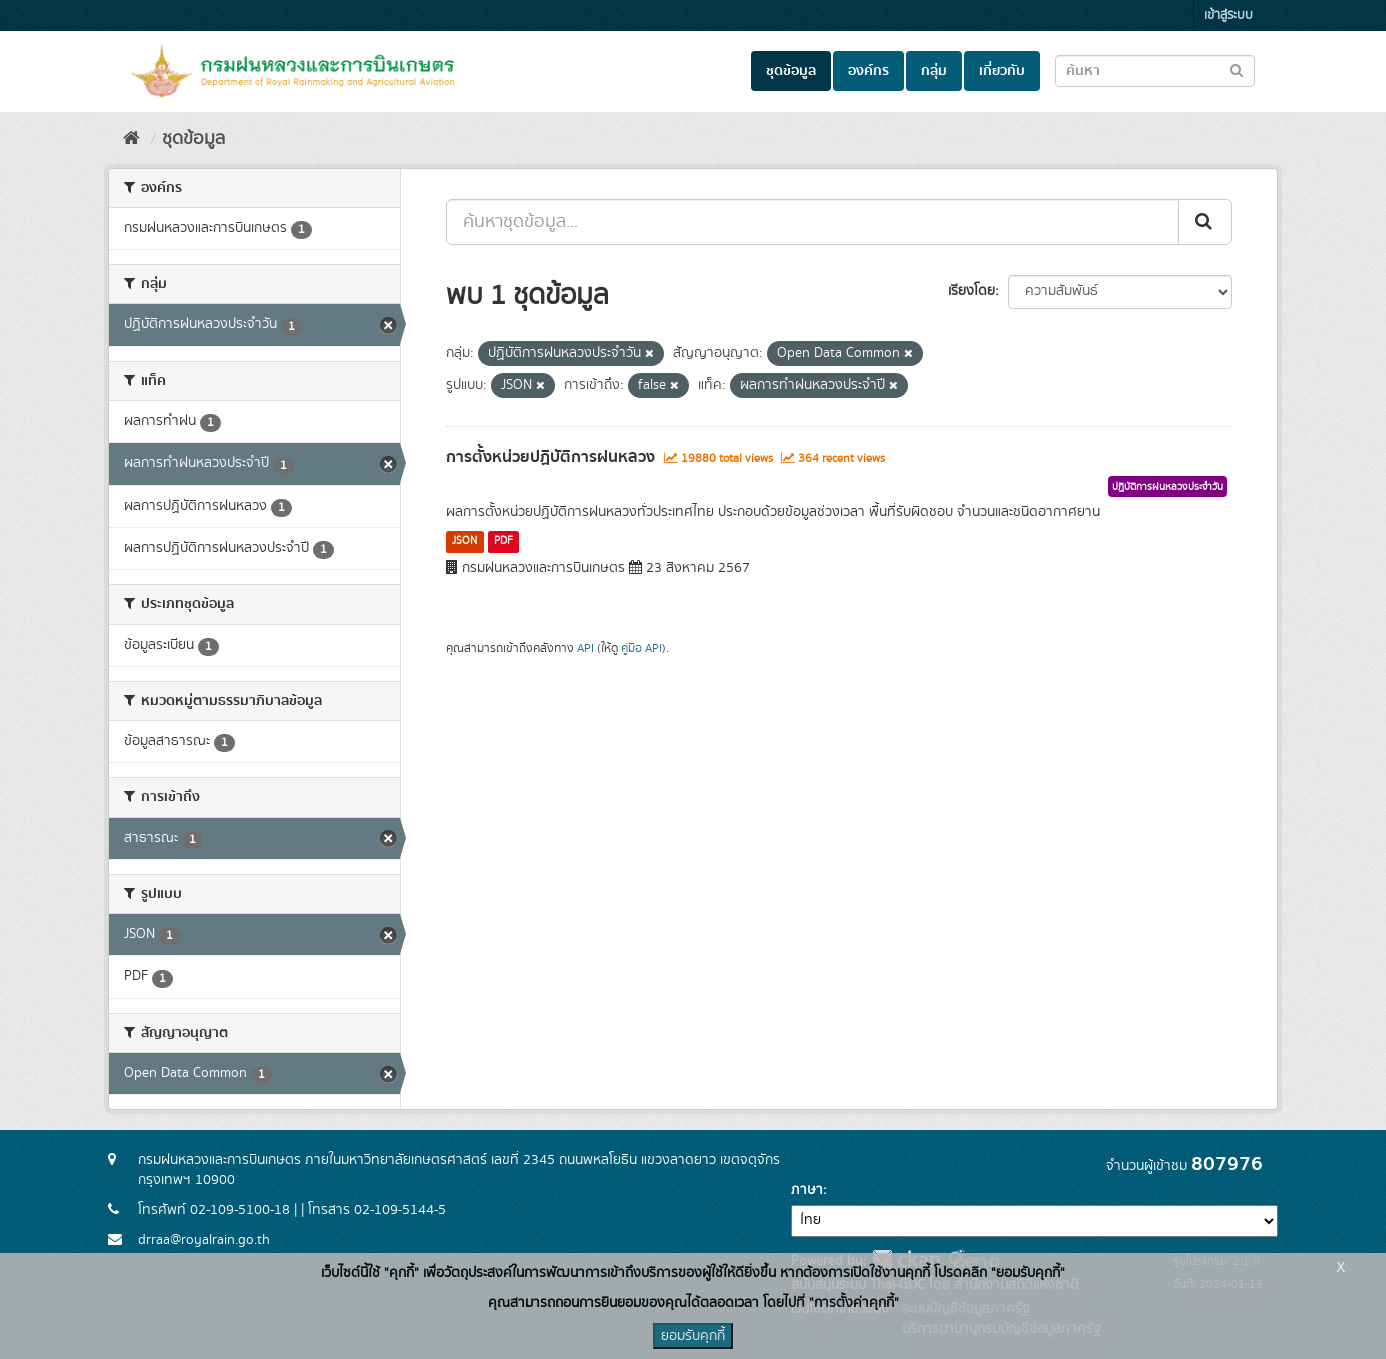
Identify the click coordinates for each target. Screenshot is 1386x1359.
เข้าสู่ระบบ (1228, 15)
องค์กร (868, 71)
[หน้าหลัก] (131, 139)
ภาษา (807, 1190)
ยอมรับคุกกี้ (693, 1336)
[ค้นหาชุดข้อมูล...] (812, 222)
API (585, 648)
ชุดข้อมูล (791, 71)
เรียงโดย (971, 291)
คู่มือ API (641, 648)
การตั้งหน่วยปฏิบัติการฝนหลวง (550, 457)
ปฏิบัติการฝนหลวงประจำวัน (1167, 487)
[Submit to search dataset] (1236, 69)
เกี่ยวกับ (1002, 71)
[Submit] (1205, 222)
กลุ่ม (934, 71)
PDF (503, 541)
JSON (464, 541)
